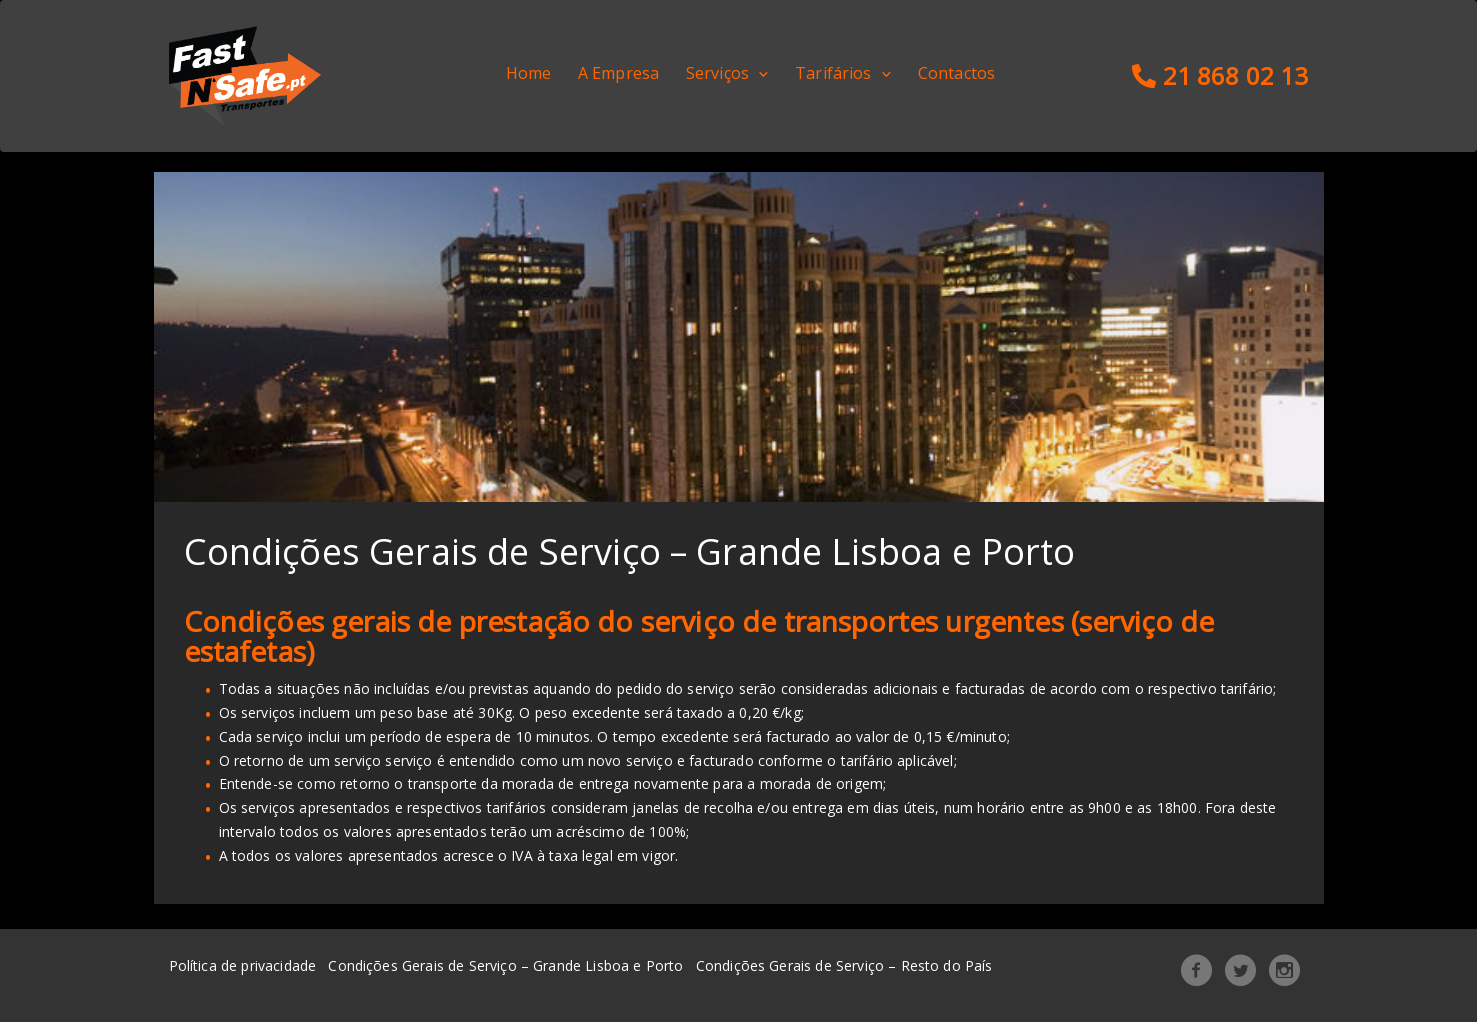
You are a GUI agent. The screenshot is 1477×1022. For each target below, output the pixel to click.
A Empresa (618, 73)
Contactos (956, 73)
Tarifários (833, 73)
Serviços (717, 73)
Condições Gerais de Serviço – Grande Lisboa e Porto (505, 965)
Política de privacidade (243, 965)
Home (529, 73)
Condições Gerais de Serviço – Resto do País (844, 965)
